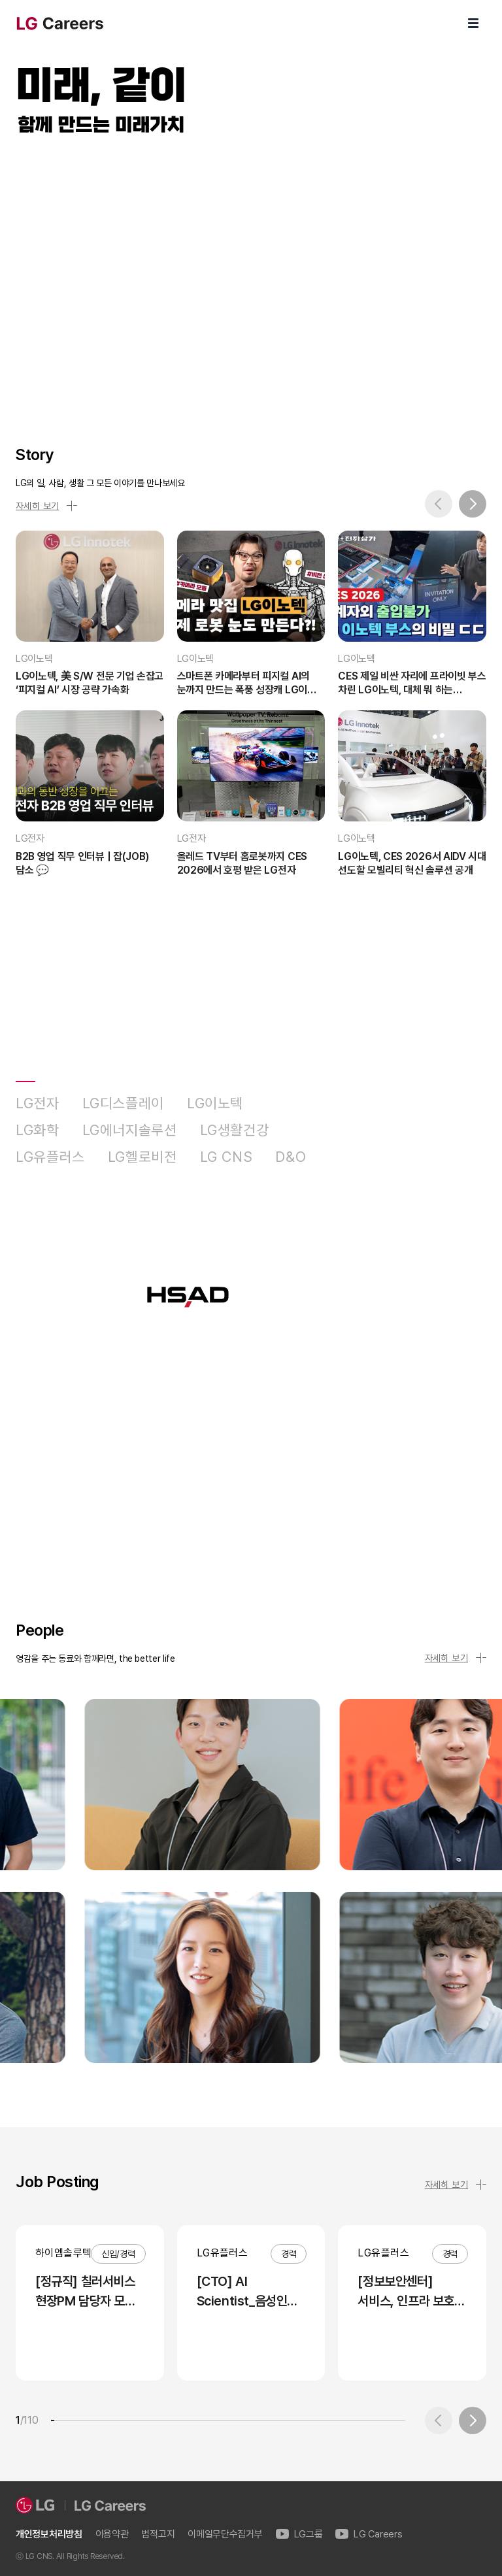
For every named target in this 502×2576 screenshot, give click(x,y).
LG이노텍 (215, 1103)
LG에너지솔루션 (129, 1130)
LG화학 (37, 1130)
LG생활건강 (234, 1130)
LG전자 (37, 1103)
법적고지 (158, 2534)
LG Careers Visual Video (251, 275)
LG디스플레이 (123, 1103)
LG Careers (368, 2534)
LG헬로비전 (142, 1157)
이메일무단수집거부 (225, 2534)
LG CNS (226, 1157)
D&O (290, 1157)
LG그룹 (299, 2534)
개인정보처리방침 (49, 2534)
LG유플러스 (50, 1157)
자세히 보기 (46, 506)
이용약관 (112, 2534)
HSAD (349, 1157)
